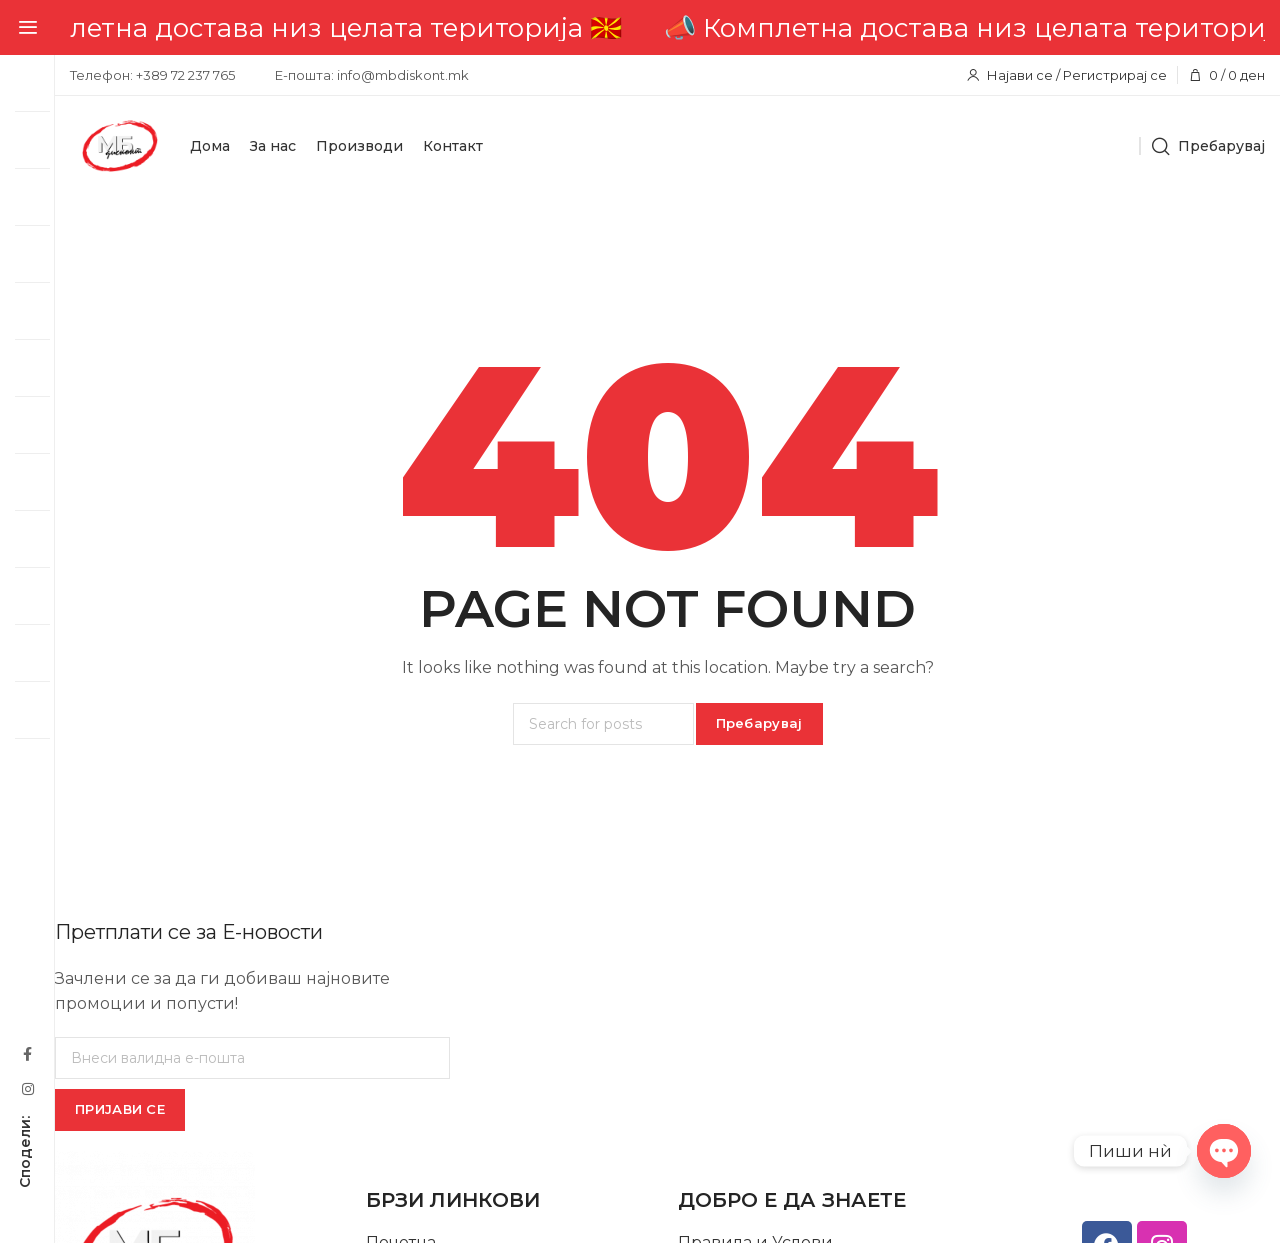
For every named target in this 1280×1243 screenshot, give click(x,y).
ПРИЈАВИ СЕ (120, 1109)
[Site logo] (120, 146)
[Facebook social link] (27, 1053)
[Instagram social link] (27, 1088)
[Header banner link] (667, 27)
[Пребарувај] (1208, 146)
